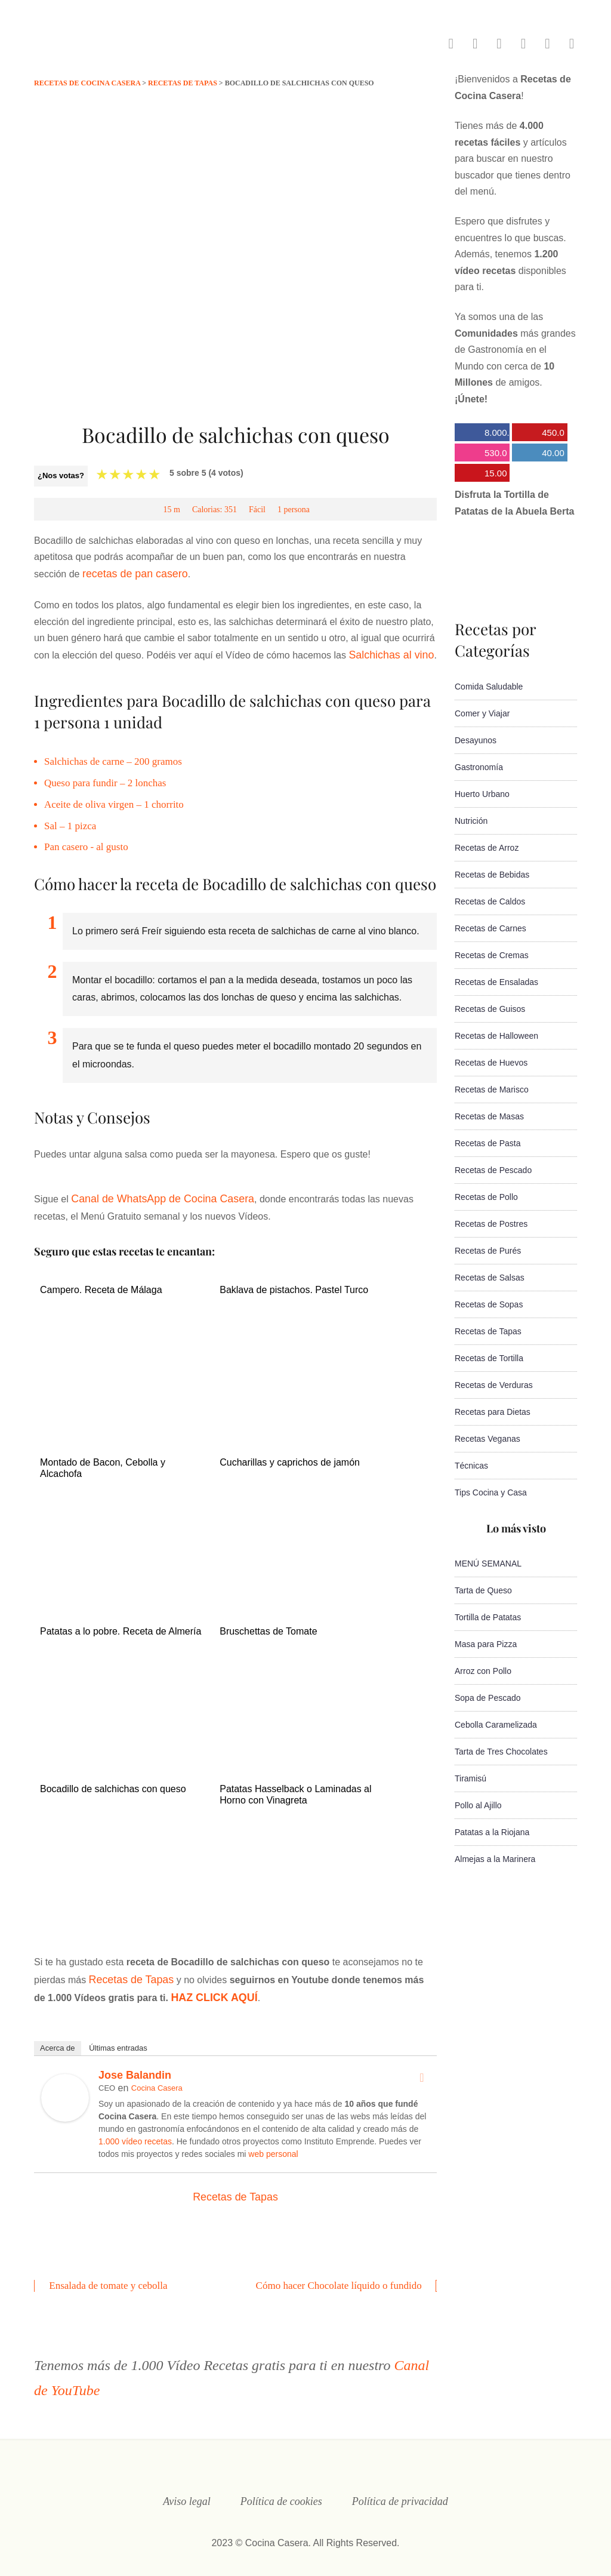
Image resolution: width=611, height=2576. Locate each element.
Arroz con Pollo (483, 1671)
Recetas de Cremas (492, 955)
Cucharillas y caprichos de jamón (290, 1457)
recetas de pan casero (129, 573)
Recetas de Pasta (488, 1143)
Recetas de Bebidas (492, 874)
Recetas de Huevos (491, 1062)
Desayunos (475, 740)
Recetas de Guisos (490, 1009)
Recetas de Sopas (489, 1304)
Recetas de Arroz (487, 847)
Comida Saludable (489, 686)
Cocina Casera (157, 2076)
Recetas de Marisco (492, 1089)
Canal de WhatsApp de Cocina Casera (153, 1194)
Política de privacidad (400, 2488)
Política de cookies (281, 2488)
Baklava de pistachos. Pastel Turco (294, 1284)
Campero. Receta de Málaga (101, 1284)
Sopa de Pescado (488, 1698)
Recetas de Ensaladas (496, 982)
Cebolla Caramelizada (496, 1724)
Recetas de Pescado (493, 1170)
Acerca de (57, 2036)
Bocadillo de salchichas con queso (113, 1782)
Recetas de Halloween (496, 1036)
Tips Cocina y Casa (491, 1492)
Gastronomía (479, 767)
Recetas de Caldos (490, 901)
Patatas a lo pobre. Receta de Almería (120, 1625)
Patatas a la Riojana (492, 1832)
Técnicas (471, 1465)
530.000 (481, 454)
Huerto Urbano (482, 794)
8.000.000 (482, 434)
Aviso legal (187, 2488)
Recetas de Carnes (490, 928)
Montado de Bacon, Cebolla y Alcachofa (102, 1462)
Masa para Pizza (486, 1644)
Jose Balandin (134, 2064)
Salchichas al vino (386, 652)
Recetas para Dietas (492, 1412)
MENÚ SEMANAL (488, 1563)
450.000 (538, 434)
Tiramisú (470, 1778)
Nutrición (471, 821)
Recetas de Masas (489, 1116)
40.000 (538, 454)
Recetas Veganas (487, 1439)
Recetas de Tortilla (489, 1358)
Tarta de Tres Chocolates (501, 1751)
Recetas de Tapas (127, 1970)
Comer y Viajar (482, 713)
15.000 (481, 475)
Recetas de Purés (488, 1250)
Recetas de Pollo (486, 1197)
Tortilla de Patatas (488, 1617)
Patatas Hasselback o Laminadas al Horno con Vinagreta (295, 1787)
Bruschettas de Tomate (268, 1625)
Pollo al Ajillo (478, 1805)
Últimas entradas (118, 2036)
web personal (273, 2142)
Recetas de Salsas (489, 1277)
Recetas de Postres (491, 1224)
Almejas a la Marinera (495, 1859)
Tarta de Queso (483, 1590)
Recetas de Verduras (494, 1385)
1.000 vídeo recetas (135, 2130)
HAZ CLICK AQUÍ (195, 1987)
